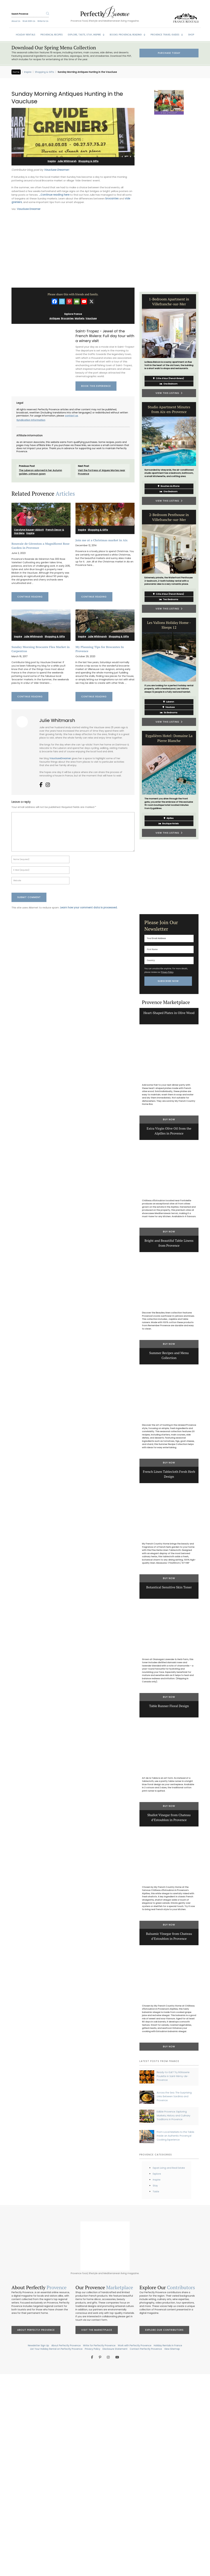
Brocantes (67, 318)
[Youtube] (84, 301)
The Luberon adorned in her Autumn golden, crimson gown (40, 472)
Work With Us (28, 21)
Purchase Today (169, 53)
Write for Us (42, 21)
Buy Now (169, 1119)
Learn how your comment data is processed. (88, 907)
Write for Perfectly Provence (99, 2345)
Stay (155, 2185)
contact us (71, 415)
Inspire (28, 72)
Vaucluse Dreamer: (56, 170)
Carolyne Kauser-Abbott (29, 529)
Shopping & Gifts (44, 72)
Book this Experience (96, 386)
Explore (157, 2173)
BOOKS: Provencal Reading (126, 34)
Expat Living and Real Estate (169, 2168)
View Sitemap (172, 2349)
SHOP (191, 34)
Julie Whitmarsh (66, 161)
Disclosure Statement (115, 2349)
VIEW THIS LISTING (169, 393)
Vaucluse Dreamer (29, 209)
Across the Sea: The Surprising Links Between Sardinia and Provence (174, 2096)
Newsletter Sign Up (38, 2345)
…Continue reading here (54, 194)
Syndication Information (30, 420)
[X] (91, 301)
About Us (15, 21)
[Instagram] (62, 301)
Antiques (54, 318)
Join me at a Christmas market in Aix (101, 540)
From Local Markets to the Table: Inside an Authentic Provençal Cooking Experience (176, 2135)
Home (16, 72)
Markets (79, 318)
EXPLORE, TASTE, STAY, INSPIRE (85, 34)
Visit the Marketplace (96, 2330)
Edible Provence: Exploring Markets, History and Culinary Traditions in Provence (173, 2115)
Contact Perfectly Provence (146, 2349)
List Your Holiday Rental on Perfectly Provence (56, 2349)
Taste (156, 2191)
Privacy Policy (167, 972)
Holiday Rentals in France (168, 2345)
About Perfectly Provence (36, 2330)
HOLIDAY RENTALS (25, 34)
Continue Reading (30, 596)
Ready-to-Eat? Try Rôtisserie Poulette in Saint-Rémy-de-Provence (173, 2076)
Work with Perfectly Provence (134, 2345)
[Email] (77, 301)
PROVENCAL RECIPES (52, 34)
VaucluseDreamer (60, 758)
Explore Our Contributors (164, 2330)
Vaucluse (91, 318)
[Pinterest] (69, 301)
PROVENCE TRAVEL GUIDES (165, 34)
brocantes (112, 198)
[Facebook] (54, 301)
